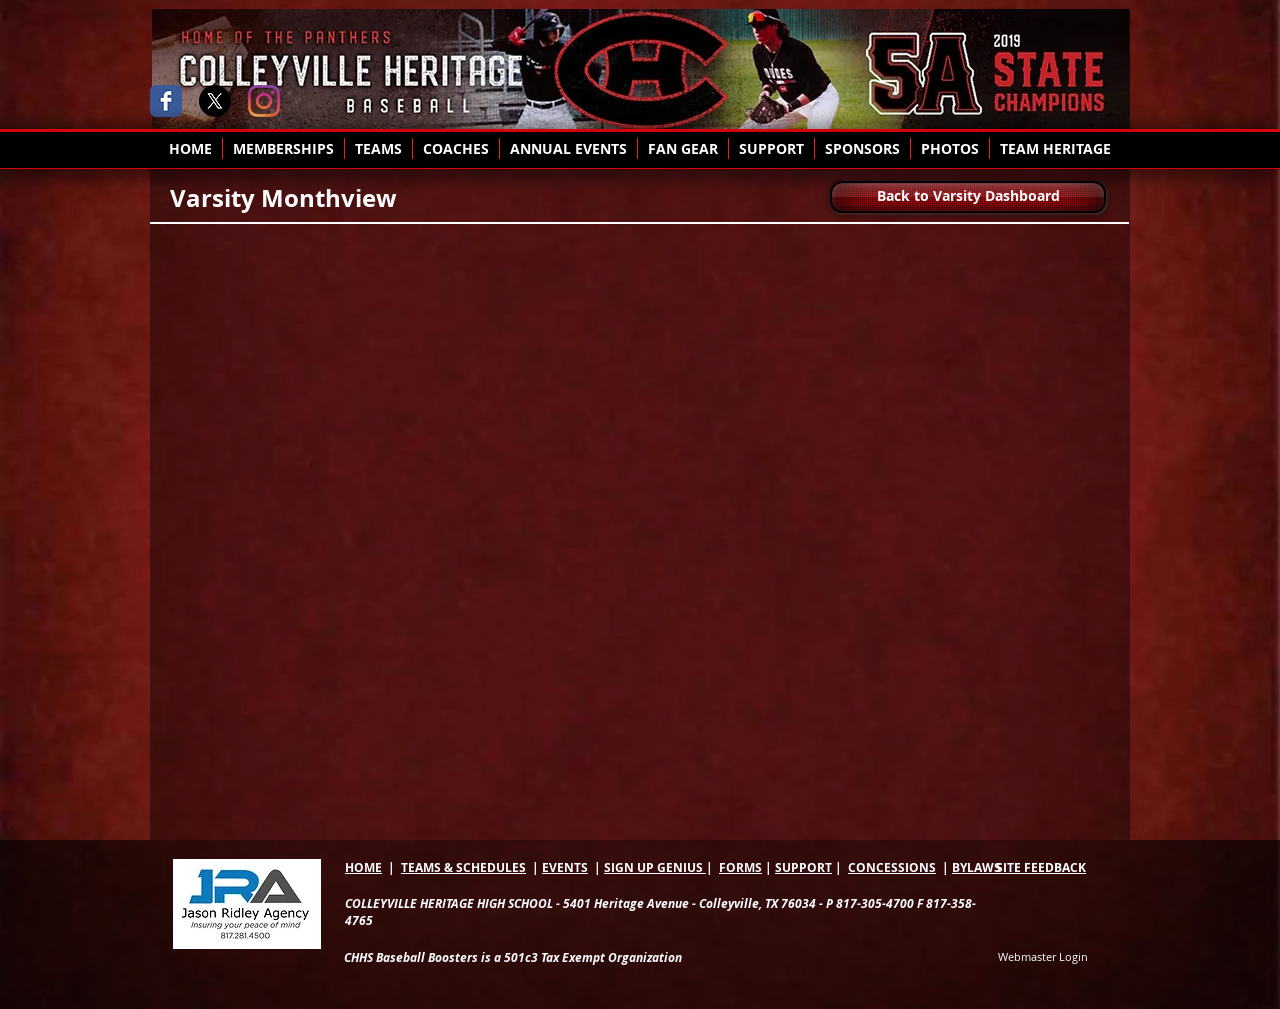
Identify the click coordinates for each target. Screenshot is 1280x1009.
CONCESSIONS (892, 867)
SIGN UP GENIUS (655, 867)
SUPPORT (803, 867)
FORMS (740, 867)
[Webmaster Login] (1043, 957)
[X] (215, 101)
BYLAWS (976, 867)
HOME (363, 867)
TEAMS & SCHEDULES (463, 867)
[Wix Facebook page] (166, 101)
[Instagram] (264, 101)
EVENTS (565, 867)
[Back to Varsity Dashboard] (968, 197)
